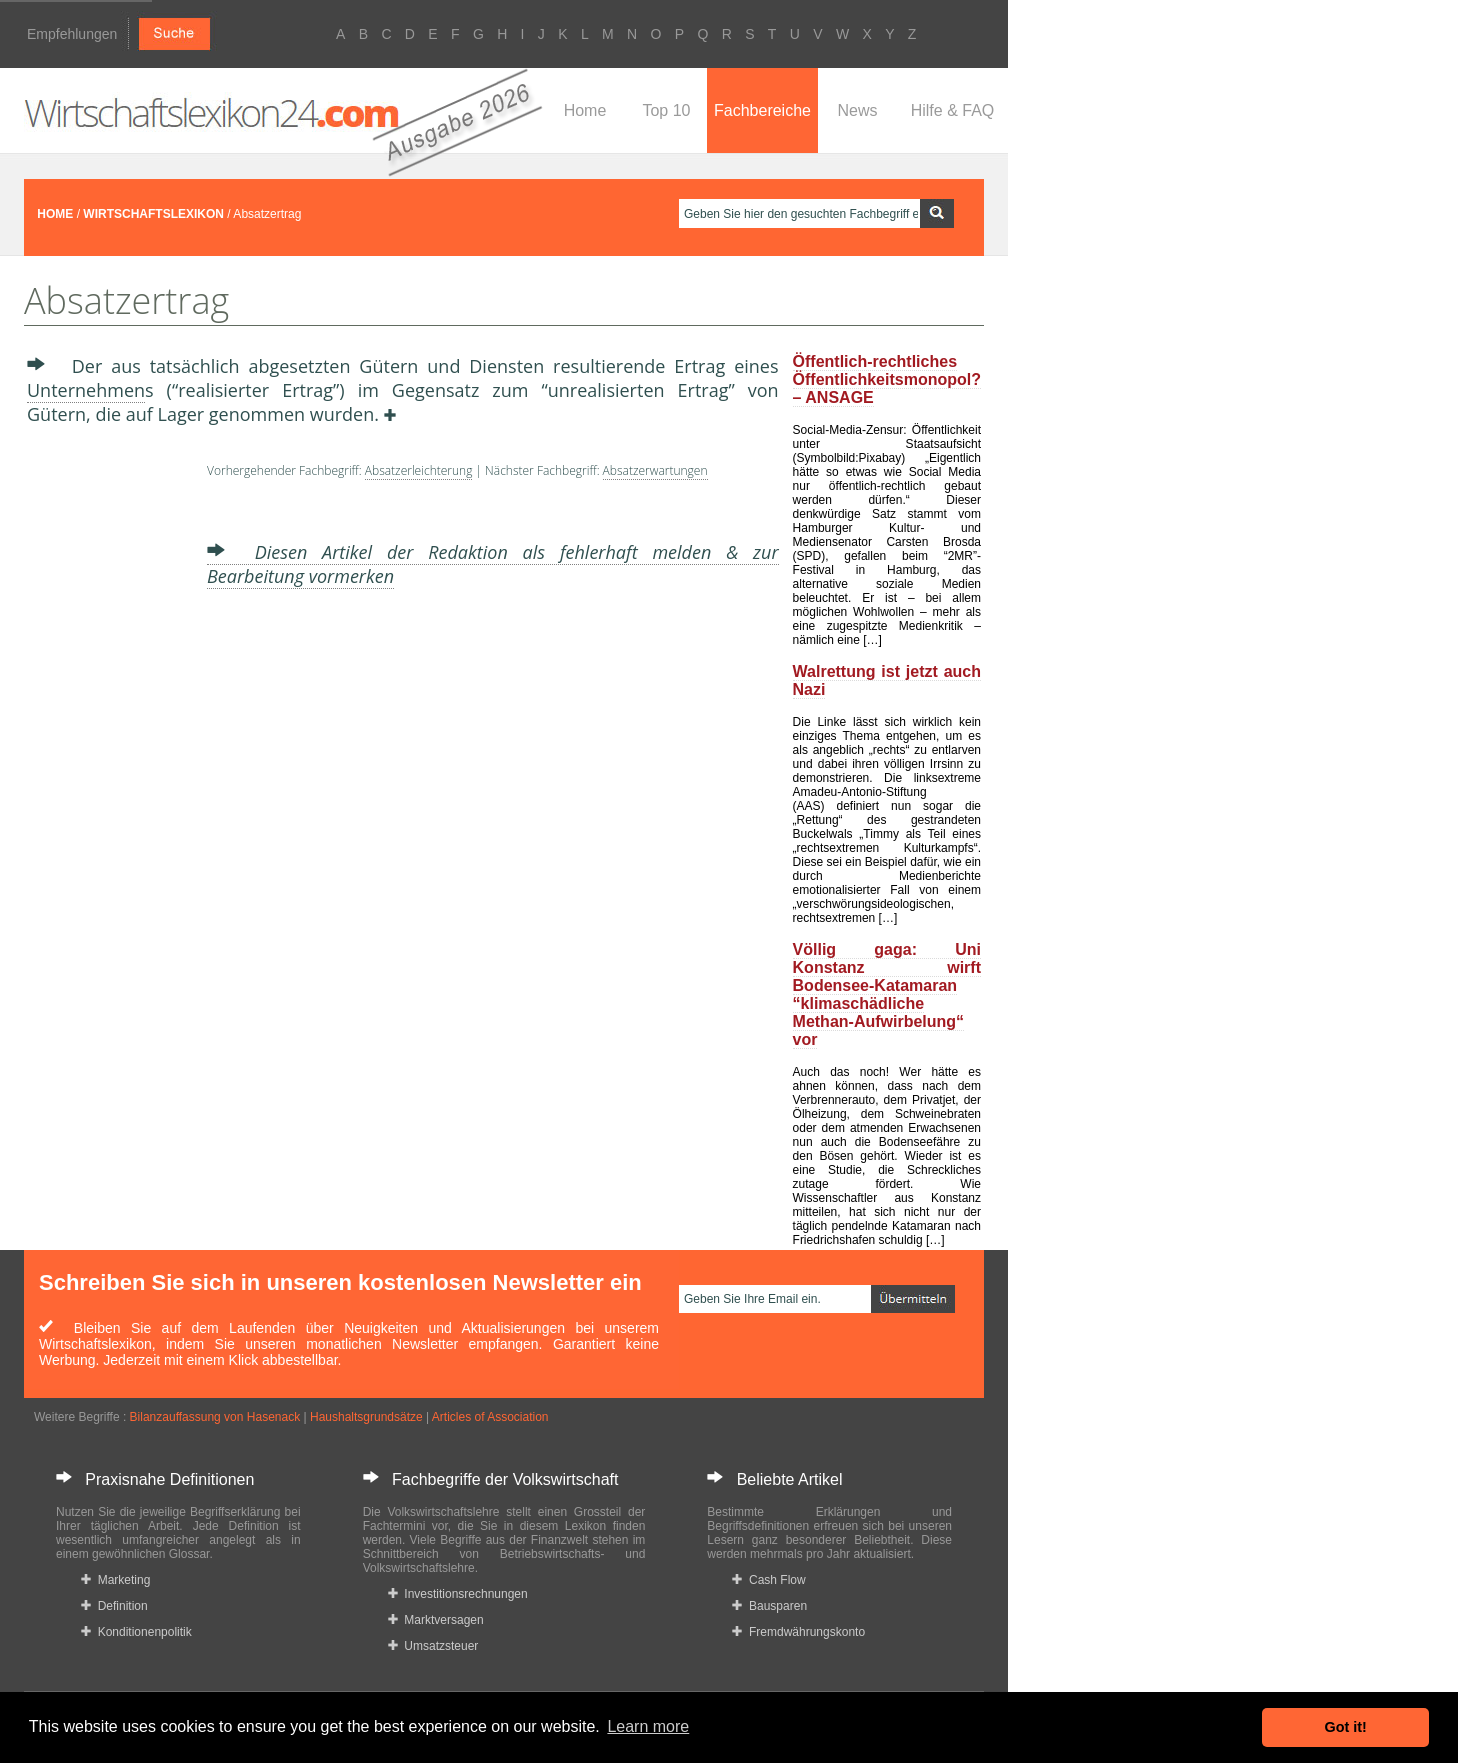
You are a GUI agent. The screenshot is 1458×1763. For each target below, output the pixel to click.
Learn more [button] (648, 1726)
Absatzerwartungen (655, 470)
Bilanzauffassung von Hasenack (215, 1417)
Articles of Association (490, 1417)
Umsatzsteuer (433, 1646)
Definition (114, 1606)
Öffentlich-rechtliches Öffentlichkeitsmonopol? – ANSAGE (887, 379)
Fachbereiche (762, 110)
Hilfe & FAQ (953, 110)
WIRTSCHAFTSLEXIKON (153, 214)
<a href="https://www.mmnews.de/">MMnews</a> (107, 758)
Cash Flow (768, 1580)
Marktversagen (436, 1620)
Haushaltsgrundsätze (366, 1417)
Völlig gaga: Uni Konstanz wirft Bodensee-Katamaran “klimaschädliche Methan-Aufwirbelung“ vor (887, 994)
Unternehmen (86, 390)
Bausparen (769, 1606)
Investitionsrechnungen (458, 1594)
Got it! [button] (1346, 1727)
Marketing (115, 1580)
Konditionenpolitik (136, 1632)
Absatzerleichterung (419, 470)
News (857, 110)
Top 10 (666, 110)
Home (585, 110)
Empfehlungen (72, 34)
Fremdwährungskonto (798, 1632)
